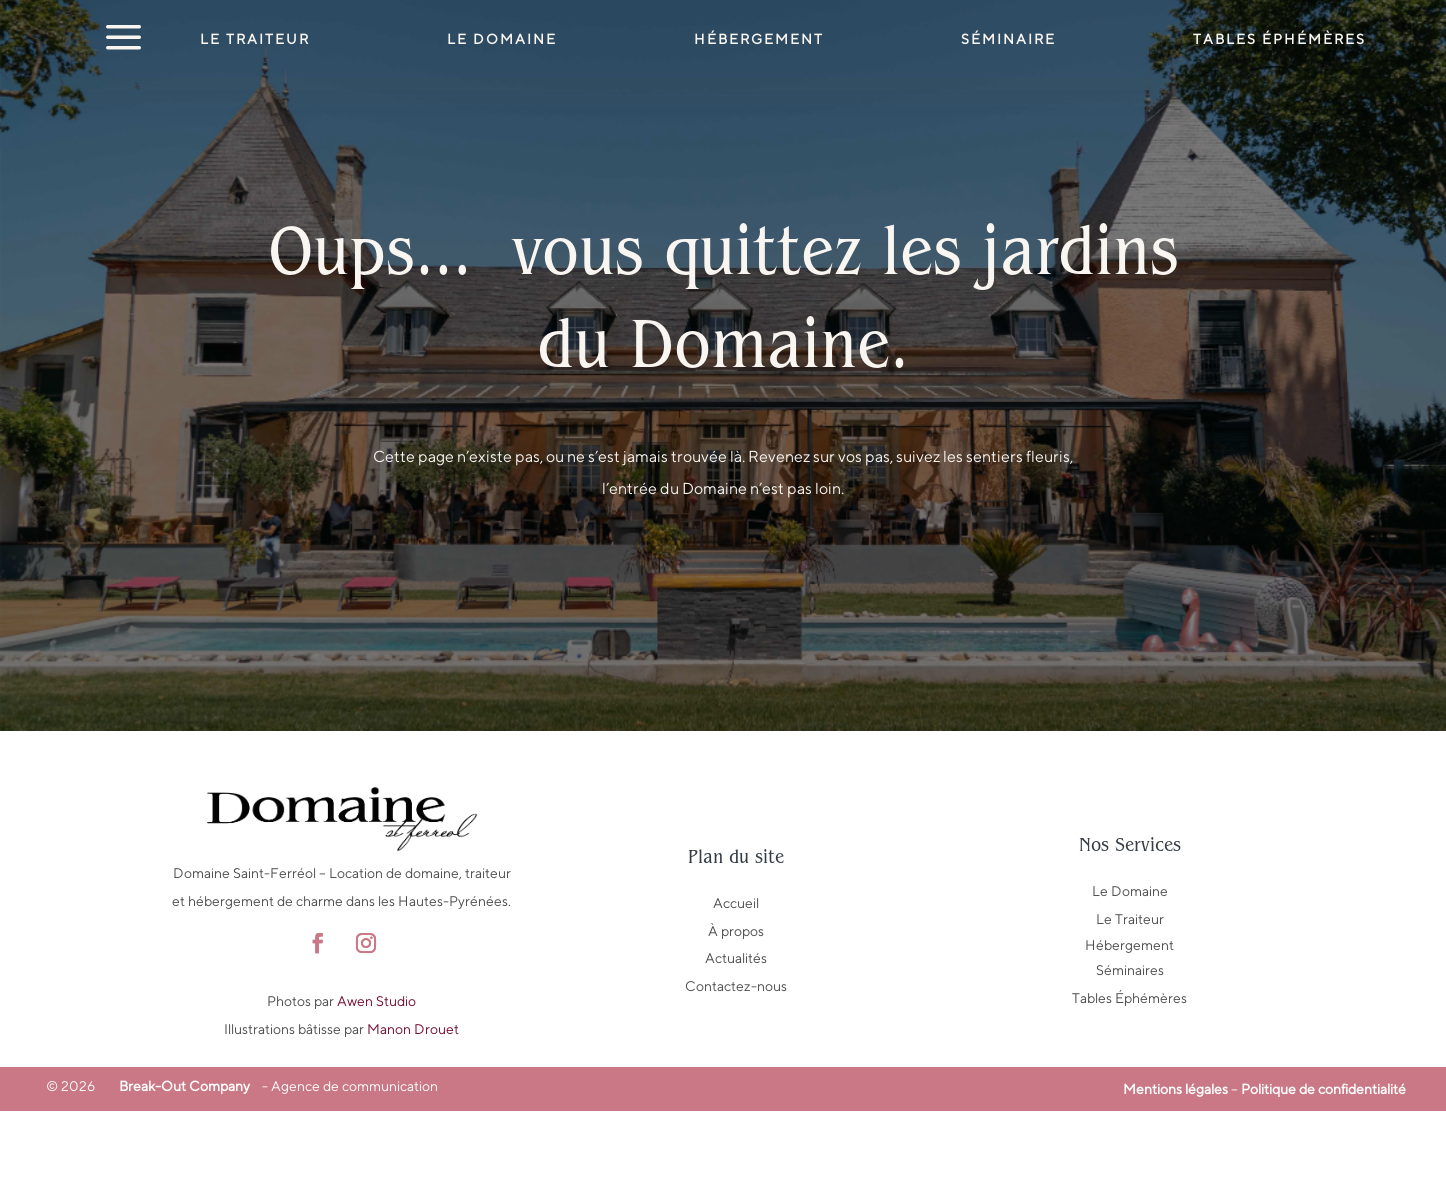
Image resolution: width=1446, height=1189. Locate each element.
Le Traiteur (255, 39)
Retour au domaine (723, 646)
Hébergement (759, 39)
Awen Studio (376, 1079)
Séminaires (1130, 1048)
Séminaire (1008, 39)
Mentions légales (1175, 1167)
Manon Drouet (413, 1107)
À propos (736, 1009)
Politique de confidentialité (1323, 1167)
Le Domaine (502, 39)
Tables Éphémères (1129, 1076)
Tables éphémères (1279, 39)
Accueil (736, 981)
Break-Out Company (181, 1164)
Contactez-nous (736, 1064)
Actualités (736, 1036)
